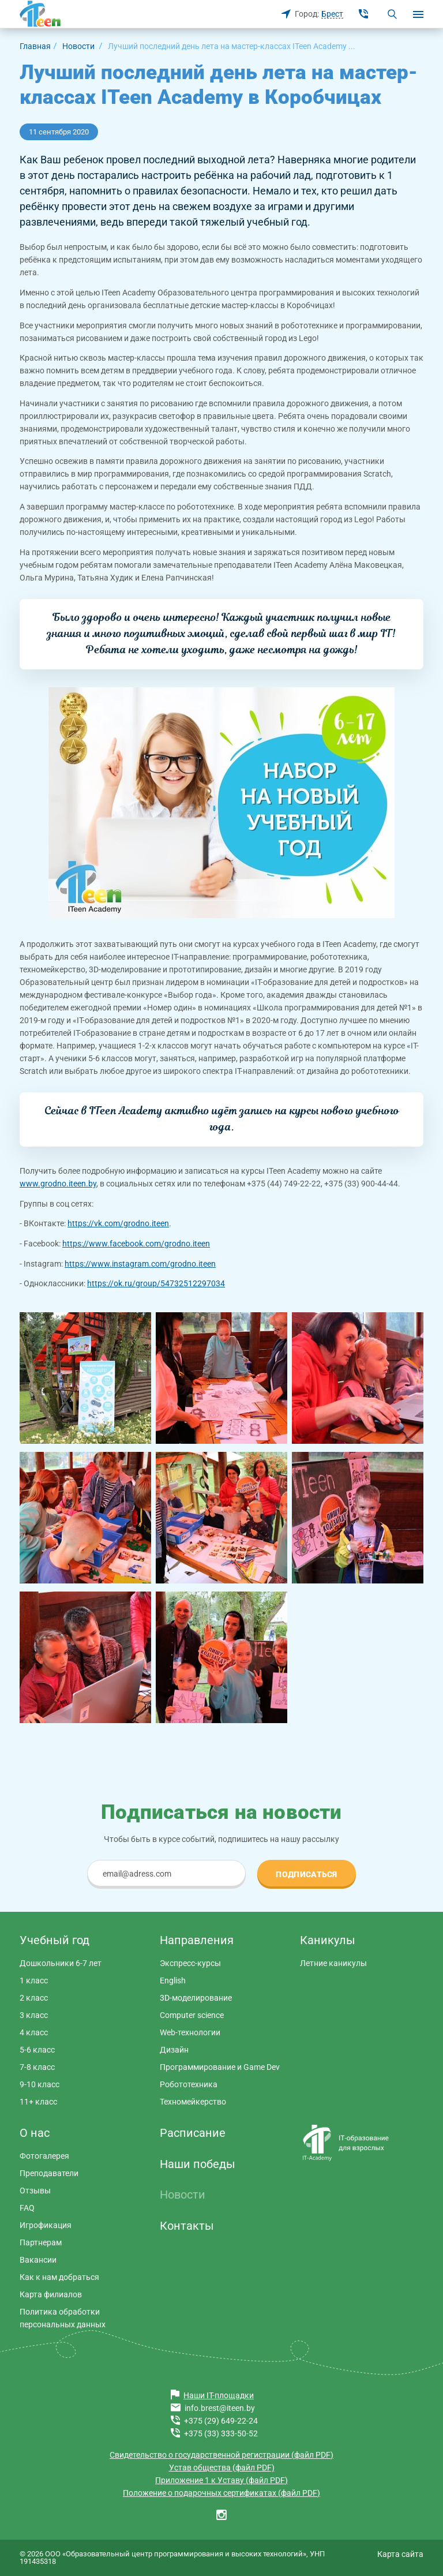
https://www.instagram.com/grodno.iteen (140, 1263)
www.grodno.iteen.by (58, 1183)
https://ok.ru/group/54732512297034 (156, 1283)
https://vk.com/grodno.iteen (118, 1223)
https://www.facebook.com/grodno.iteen (136, 1243)
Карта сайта (400, 2554)
